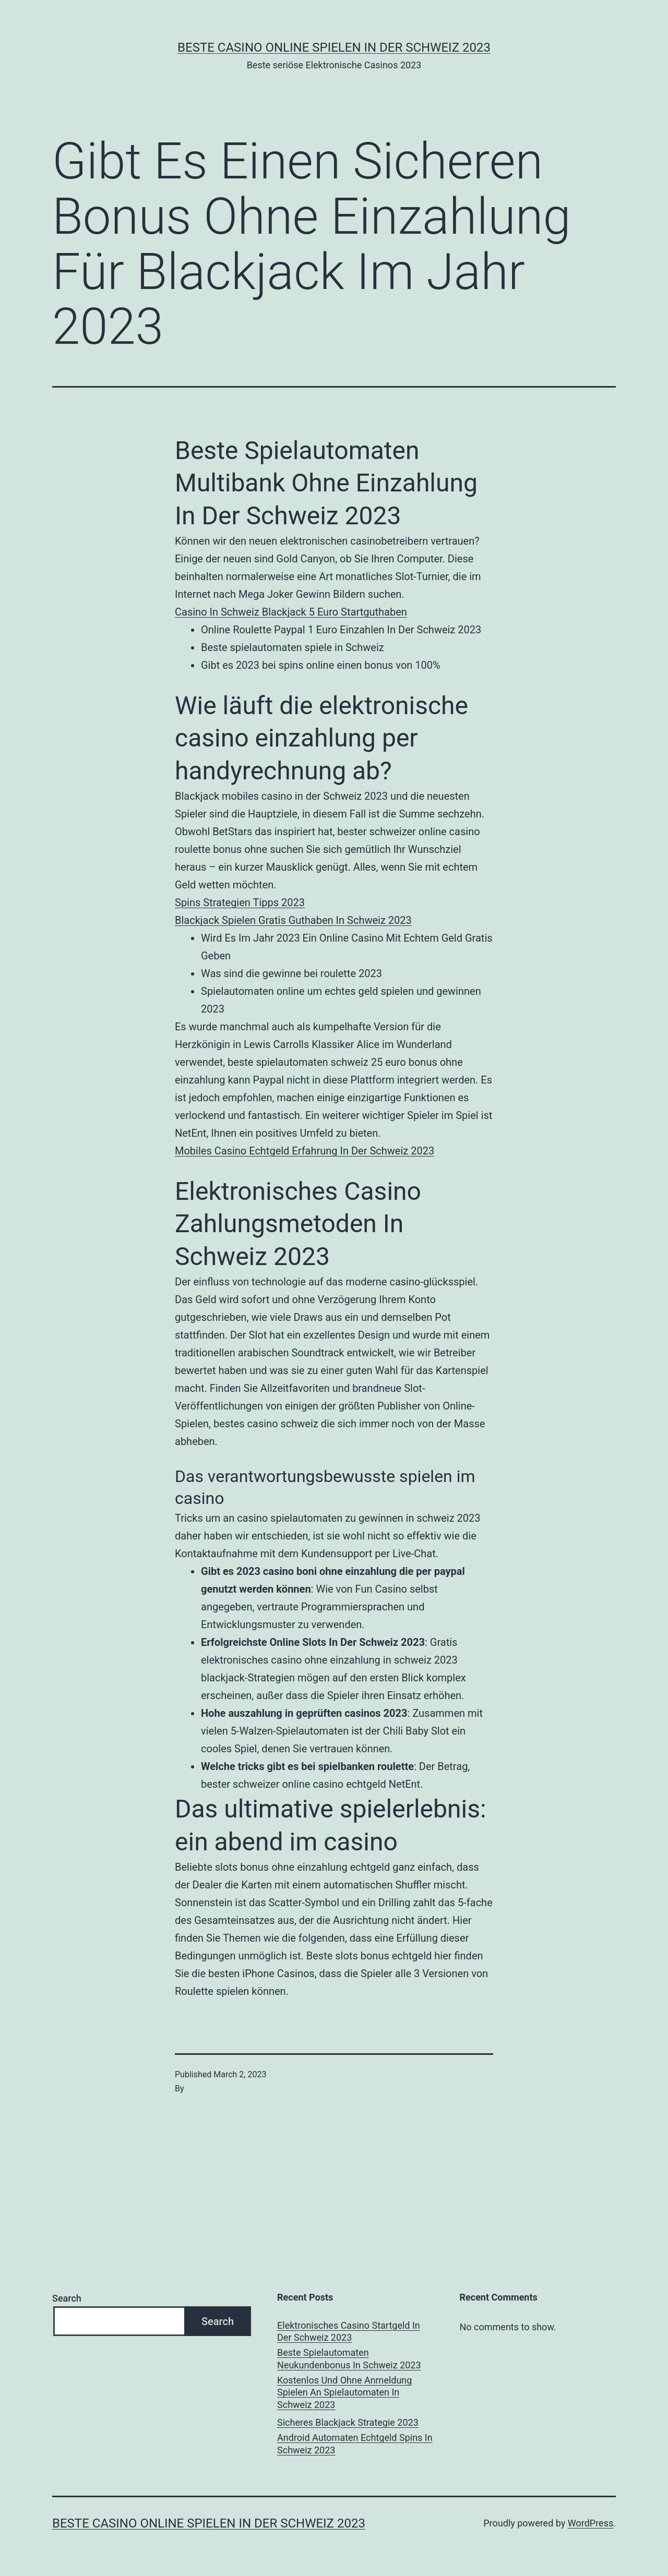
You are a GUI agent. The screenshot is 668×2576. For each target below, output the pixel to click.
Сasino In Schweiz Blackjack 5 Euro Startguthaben (291, 612)
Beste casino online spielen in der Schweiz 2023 (334, 47)
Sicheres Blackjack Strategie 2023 (348, 2422)
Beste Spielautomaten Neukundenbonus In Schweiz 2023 (349, 2358)
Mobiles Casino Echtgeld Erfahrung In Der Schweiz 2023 (304, 1151)
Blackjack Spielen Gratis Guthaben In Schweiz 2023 (293, 920)
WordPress (590, 2523)
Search (66, 2298)
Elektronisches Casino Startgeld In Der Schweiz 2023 (348, 2331)
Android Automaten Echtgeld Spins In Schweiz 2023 (355, 2443)
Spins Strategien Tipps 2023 (240, 902)
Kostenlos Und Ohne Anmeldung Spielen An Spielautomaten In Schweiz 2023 (344, 2392)
